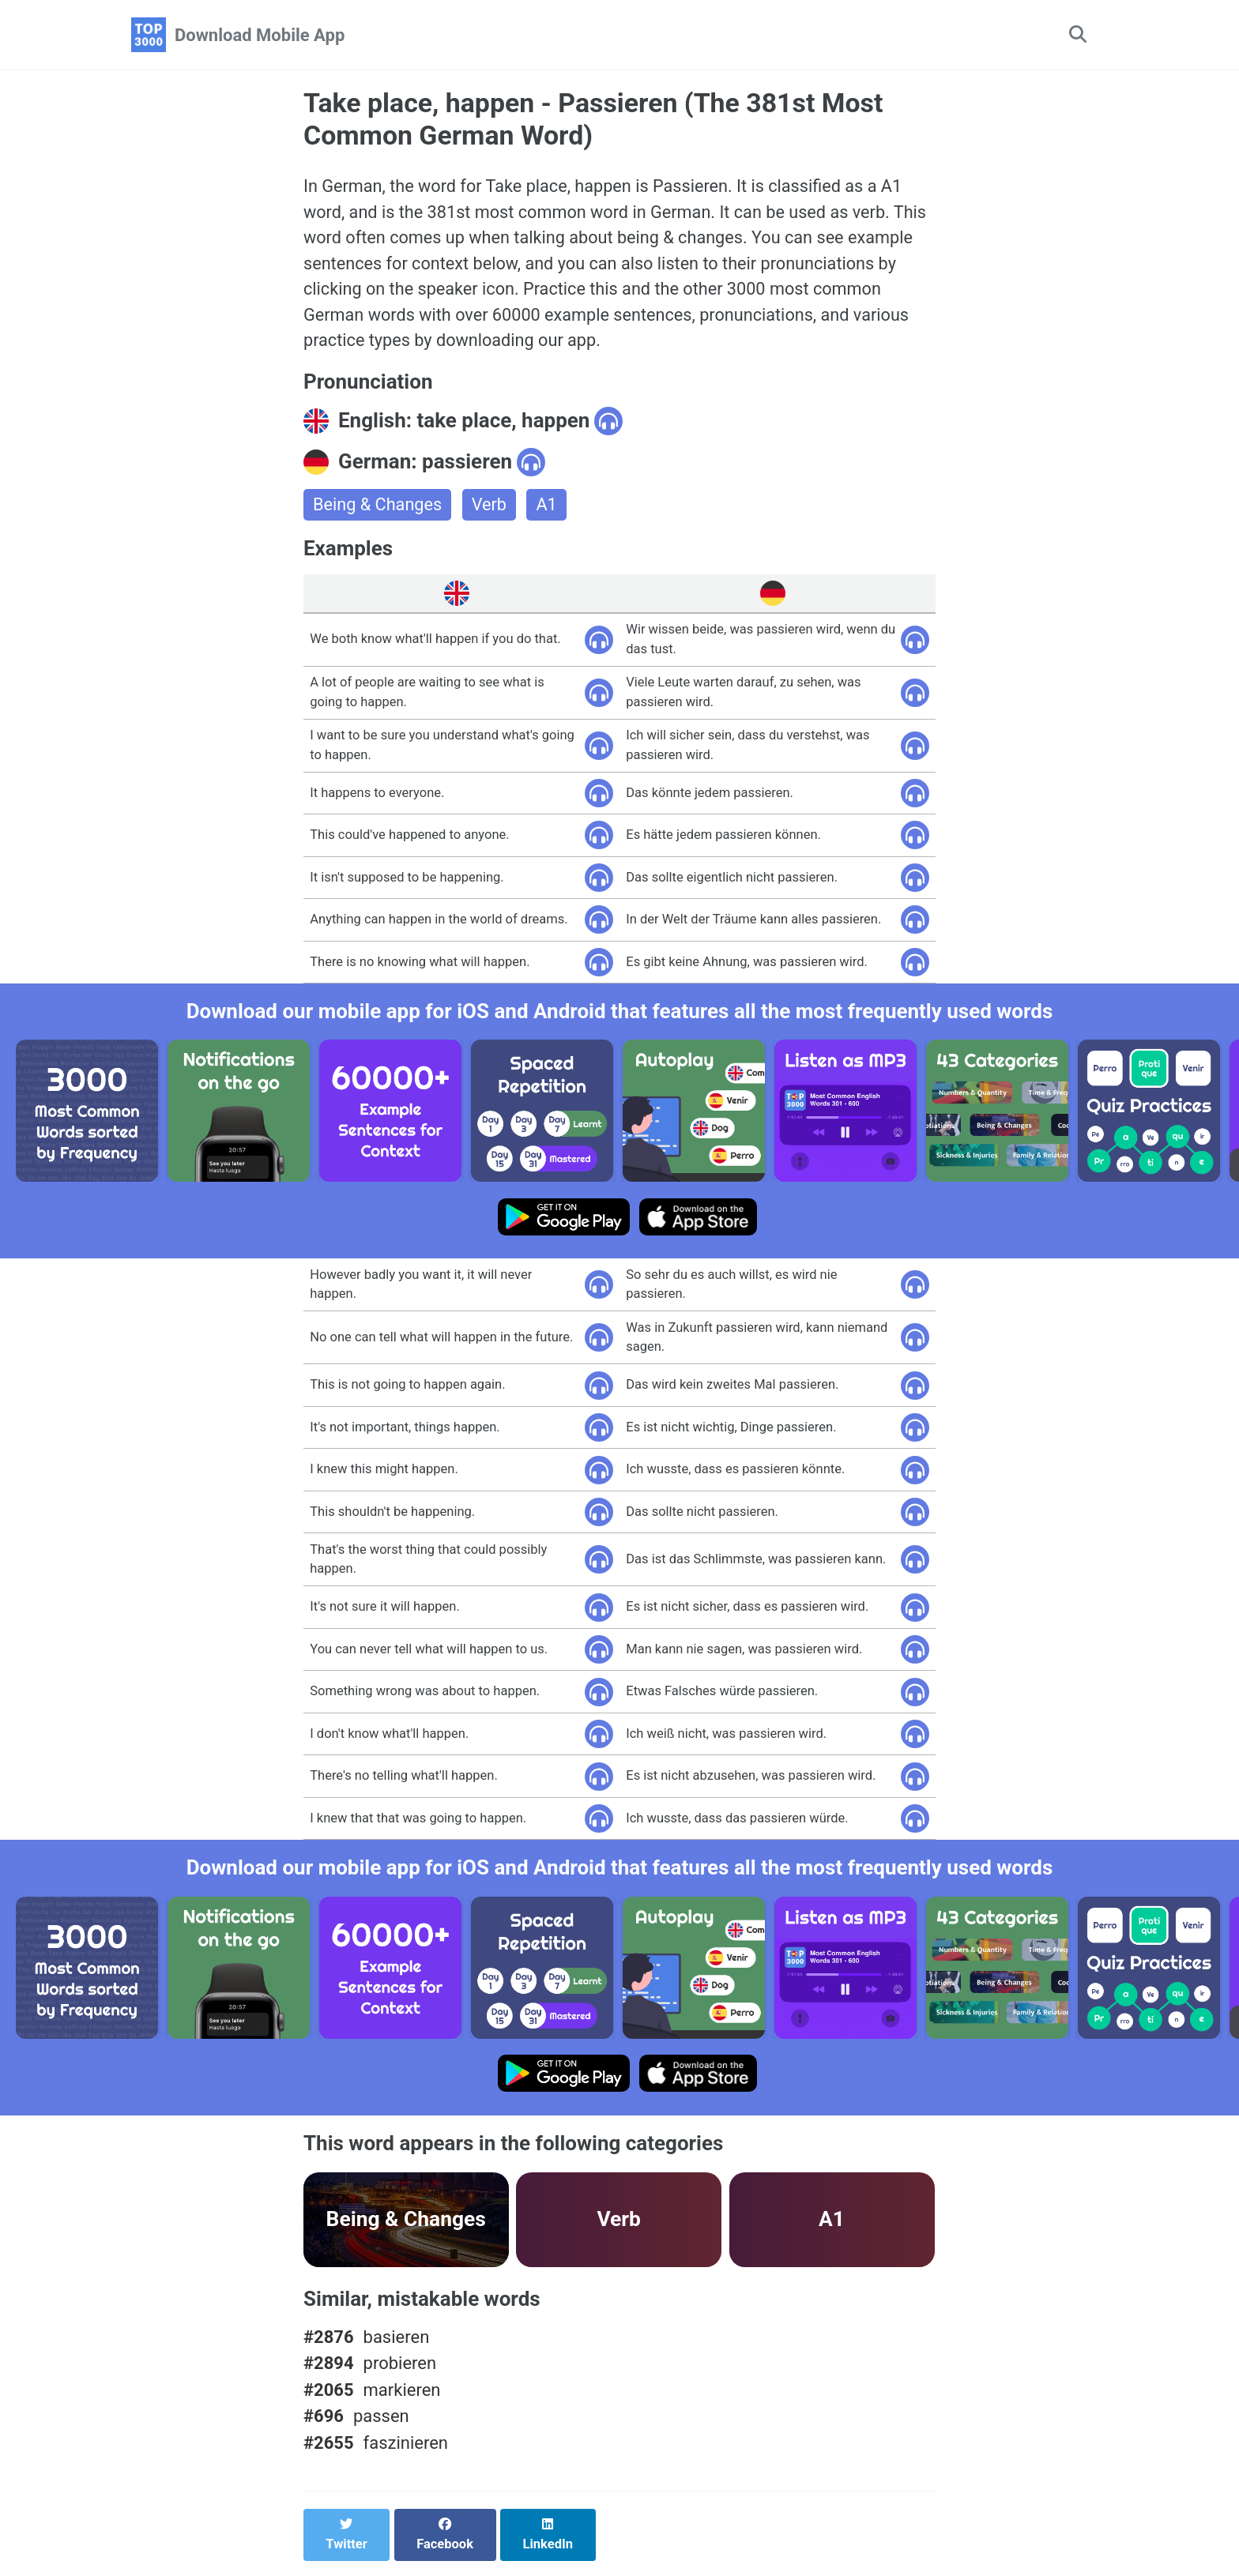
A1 (549, 509)
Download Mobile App (260, 35)
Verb (491, 509)
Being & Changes (378, 509)
